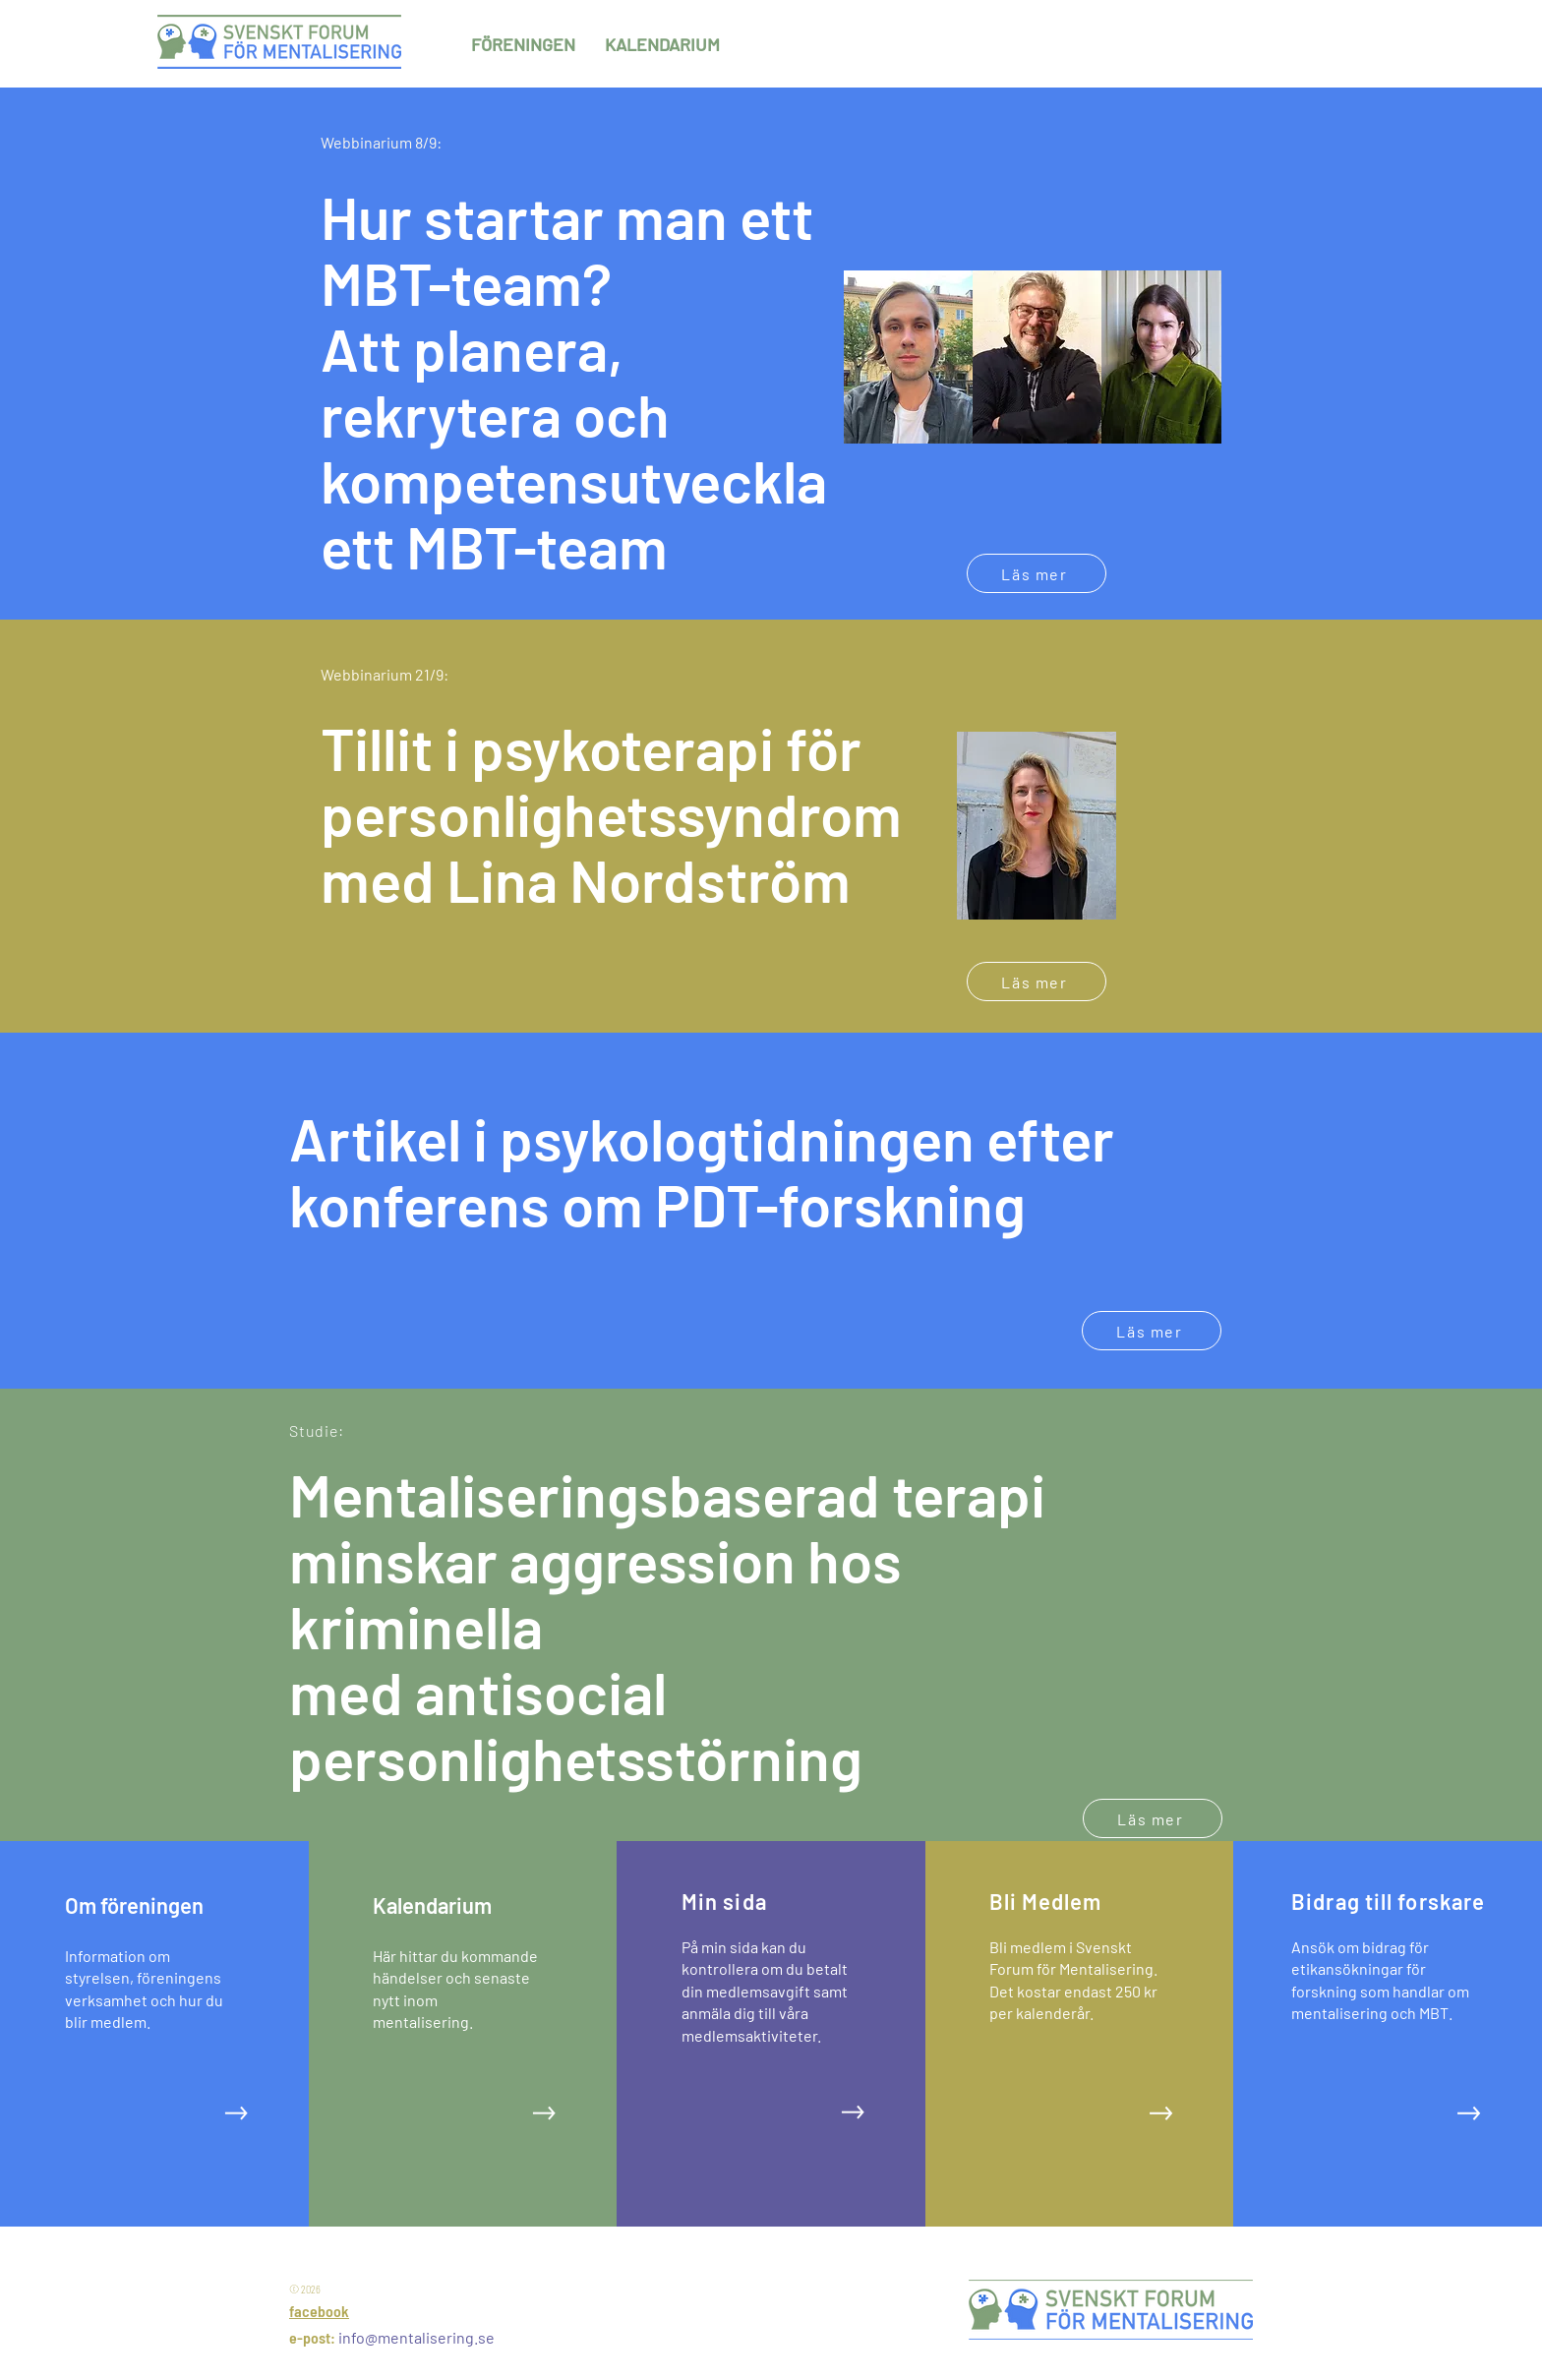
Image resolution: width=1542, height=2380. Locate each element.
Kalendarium (432, 1905)
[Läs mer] (1036, 573)
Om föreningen (134, 1905)
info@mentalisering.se (416, 2337)
